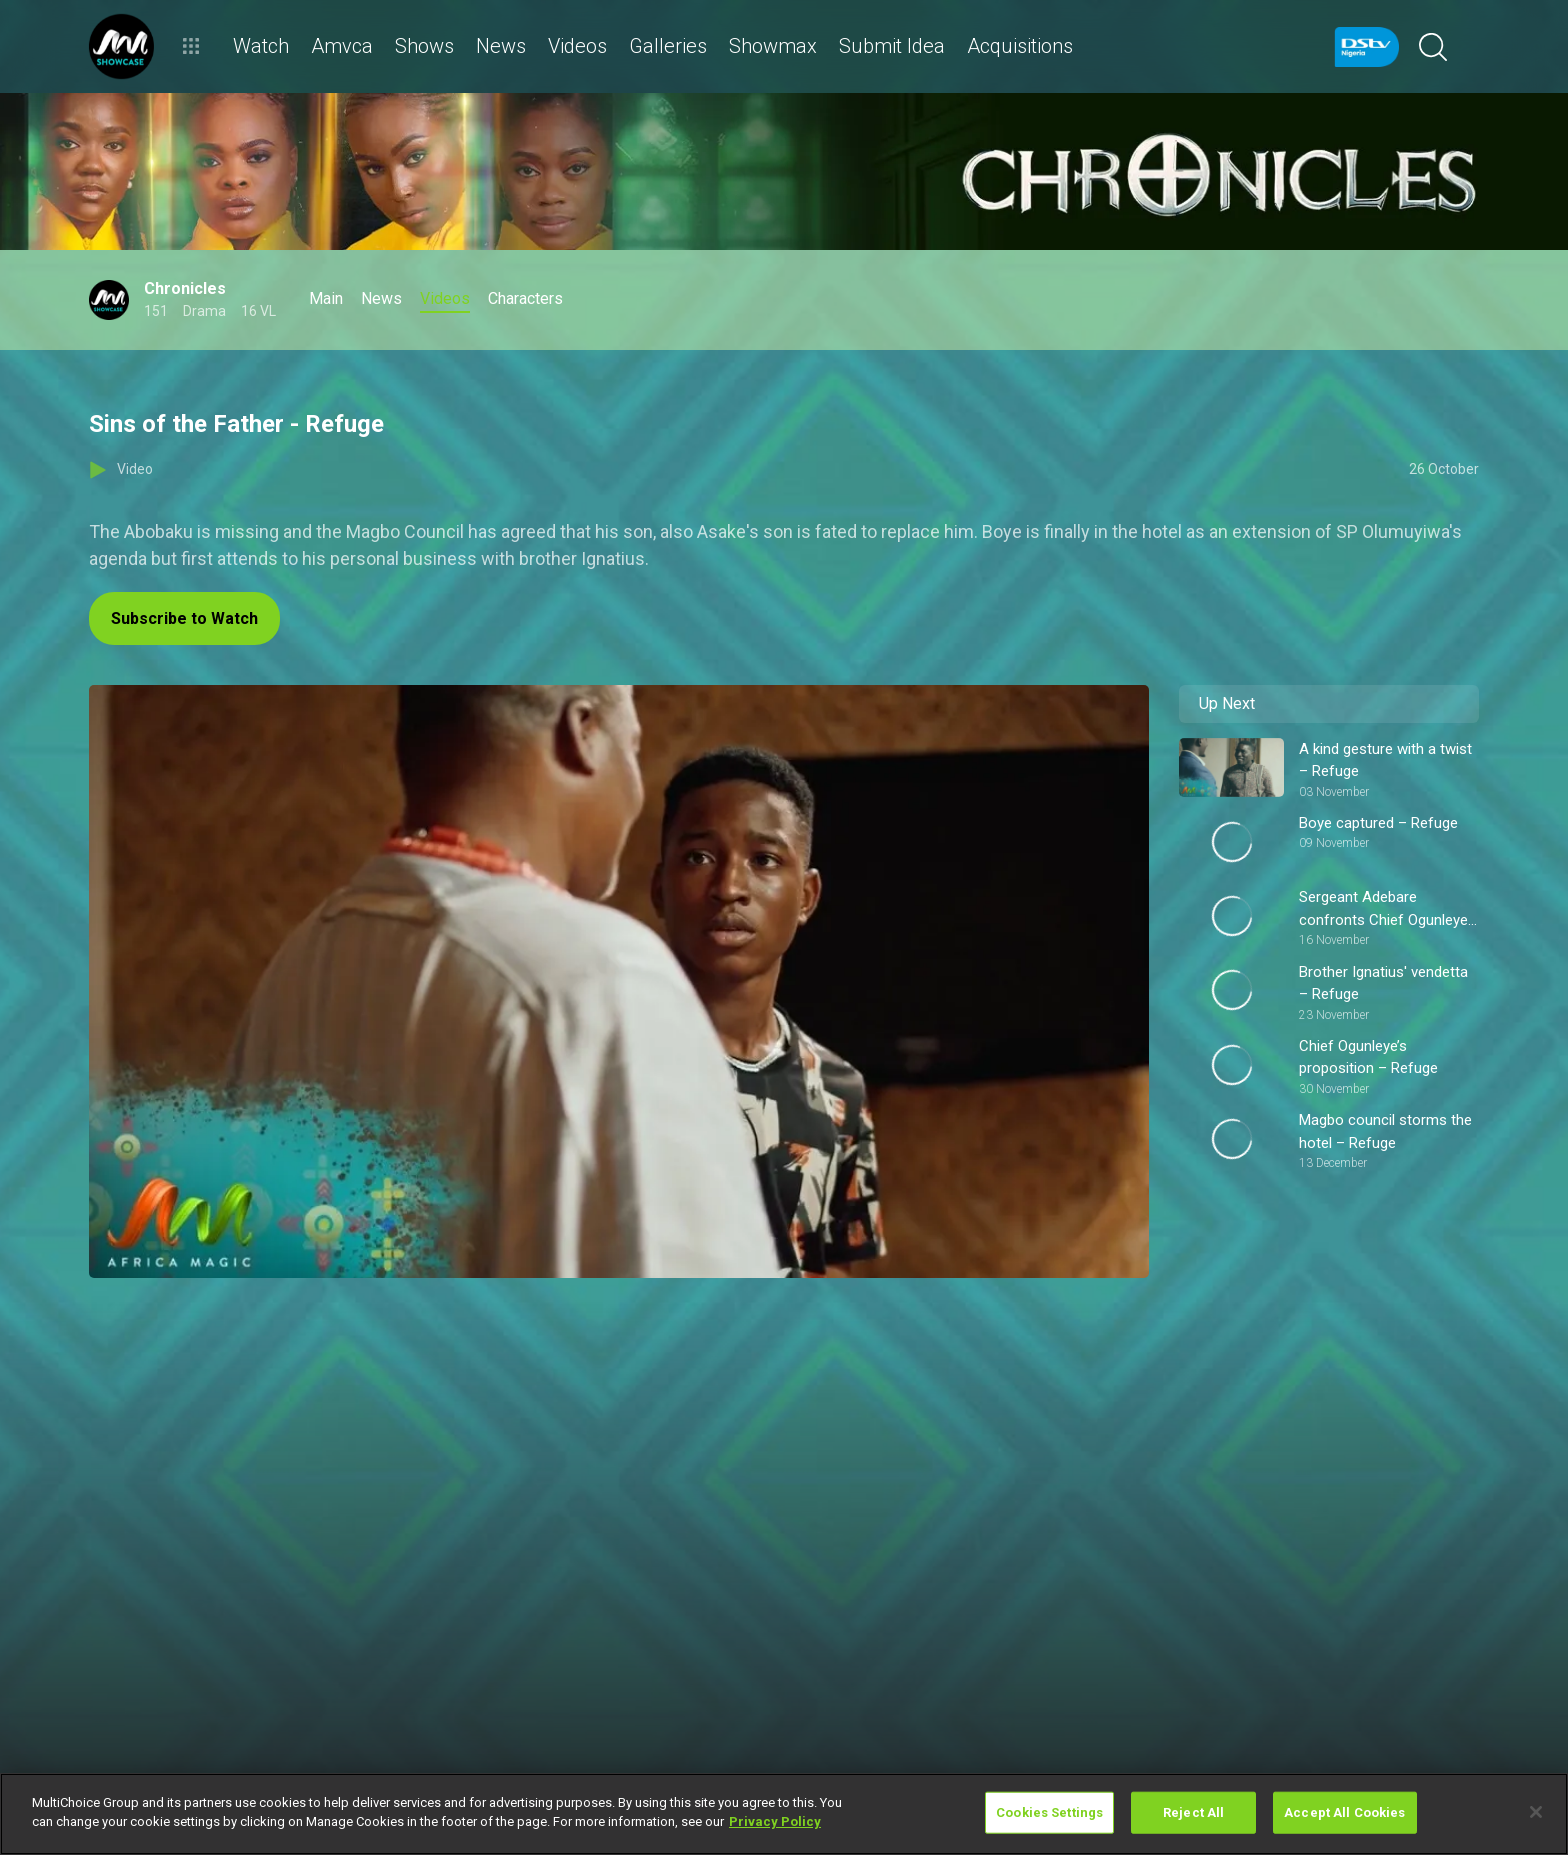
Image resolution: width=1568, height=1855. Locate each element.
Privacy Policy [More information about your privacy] (775, 1821)
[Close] (1536, 1812)
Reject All (1193, 1812)
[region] (784, 1814)
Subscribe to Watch (184, 618)
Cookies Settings (1049, 1812)
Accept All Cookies (1344, 1812)
